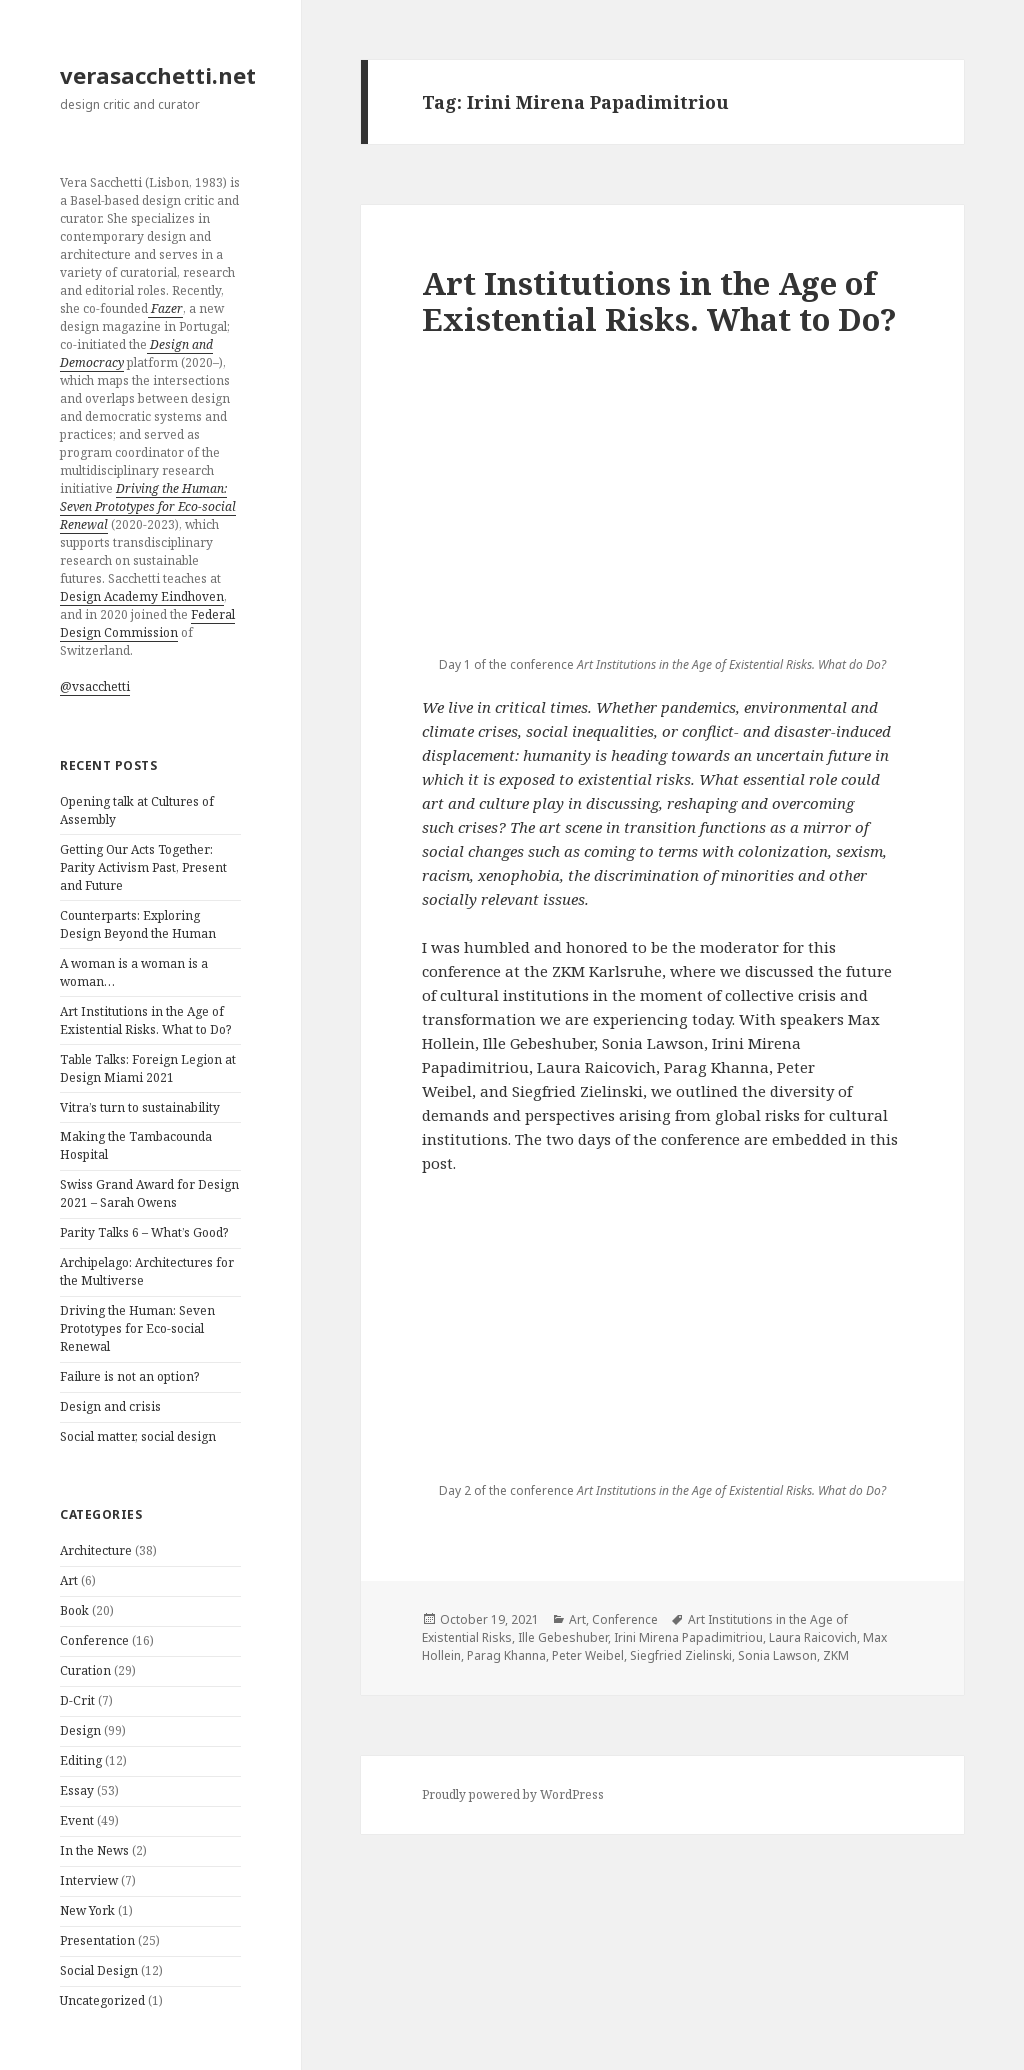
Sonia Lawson (777, 1655)
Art (69, 1580)
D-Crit (77, 1700)
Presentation (97, 1940)
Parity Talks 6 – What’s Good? (144, 1232)
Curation (85, 1670)
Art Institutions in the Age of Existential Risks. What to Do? (145, 1020)
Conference (94, 1640)
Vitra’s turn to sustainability (140, 1107)
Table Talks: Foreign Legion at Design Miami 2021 (148, 1068)
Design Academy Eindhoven (142, 596)
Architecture (96, 1550)
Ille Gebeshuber (563, 1637)
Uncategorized (102, 2000)
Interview (89, 1880)
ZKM (836, 1655)
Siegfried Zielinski (681, 1655)
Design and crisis (110, 1406)
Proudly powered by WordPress (513, 1794)
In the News (94, 1850)
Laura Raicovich (813, 1637)
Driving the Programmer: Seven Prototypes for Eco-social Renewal (137, 1328)
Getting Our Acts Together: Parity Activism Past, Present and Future (143, 867)
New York (87, 1910)
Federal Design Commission (147, 623)
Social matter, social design (138, 1436)
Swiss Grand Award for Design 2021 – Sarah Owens (149, 1193)
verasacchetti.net (158, 75)
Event (77, 1820)
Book (74, 1610)
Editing (81, 1760)
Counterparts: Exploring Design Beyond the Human (138, 924)
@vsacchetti (95, 686)
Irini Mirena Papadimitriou (688, 1637)
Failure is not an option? (129, 1376)
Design (80, 1730)
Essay (77, 1790)
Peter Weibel (588, 1655)
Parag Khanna (506, 1655)
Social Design (99, 1970)
